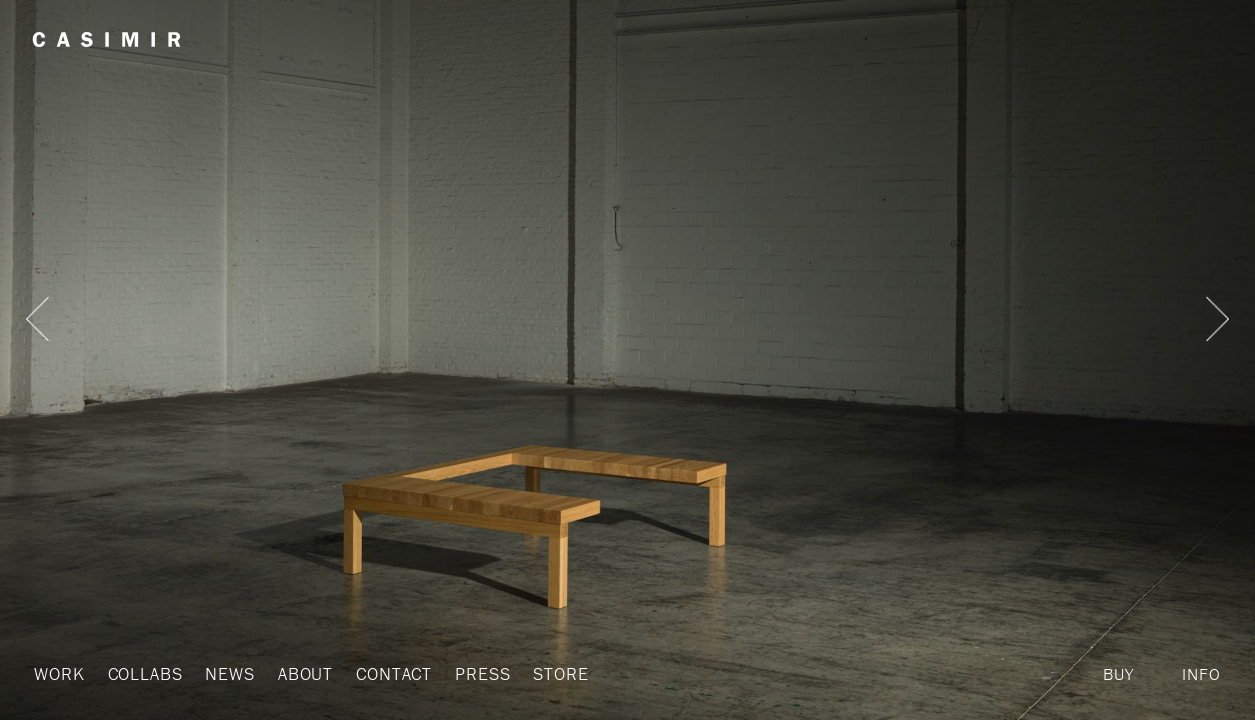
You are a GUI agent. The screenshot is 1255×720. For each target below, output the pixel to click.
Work (57, 674)
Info (1201, 674)
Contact (378, 674)
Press (462, 674)
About (292, 674)
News (220, 674)
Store (535, 674)
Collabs (139, 674)
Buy (1118, 674)
